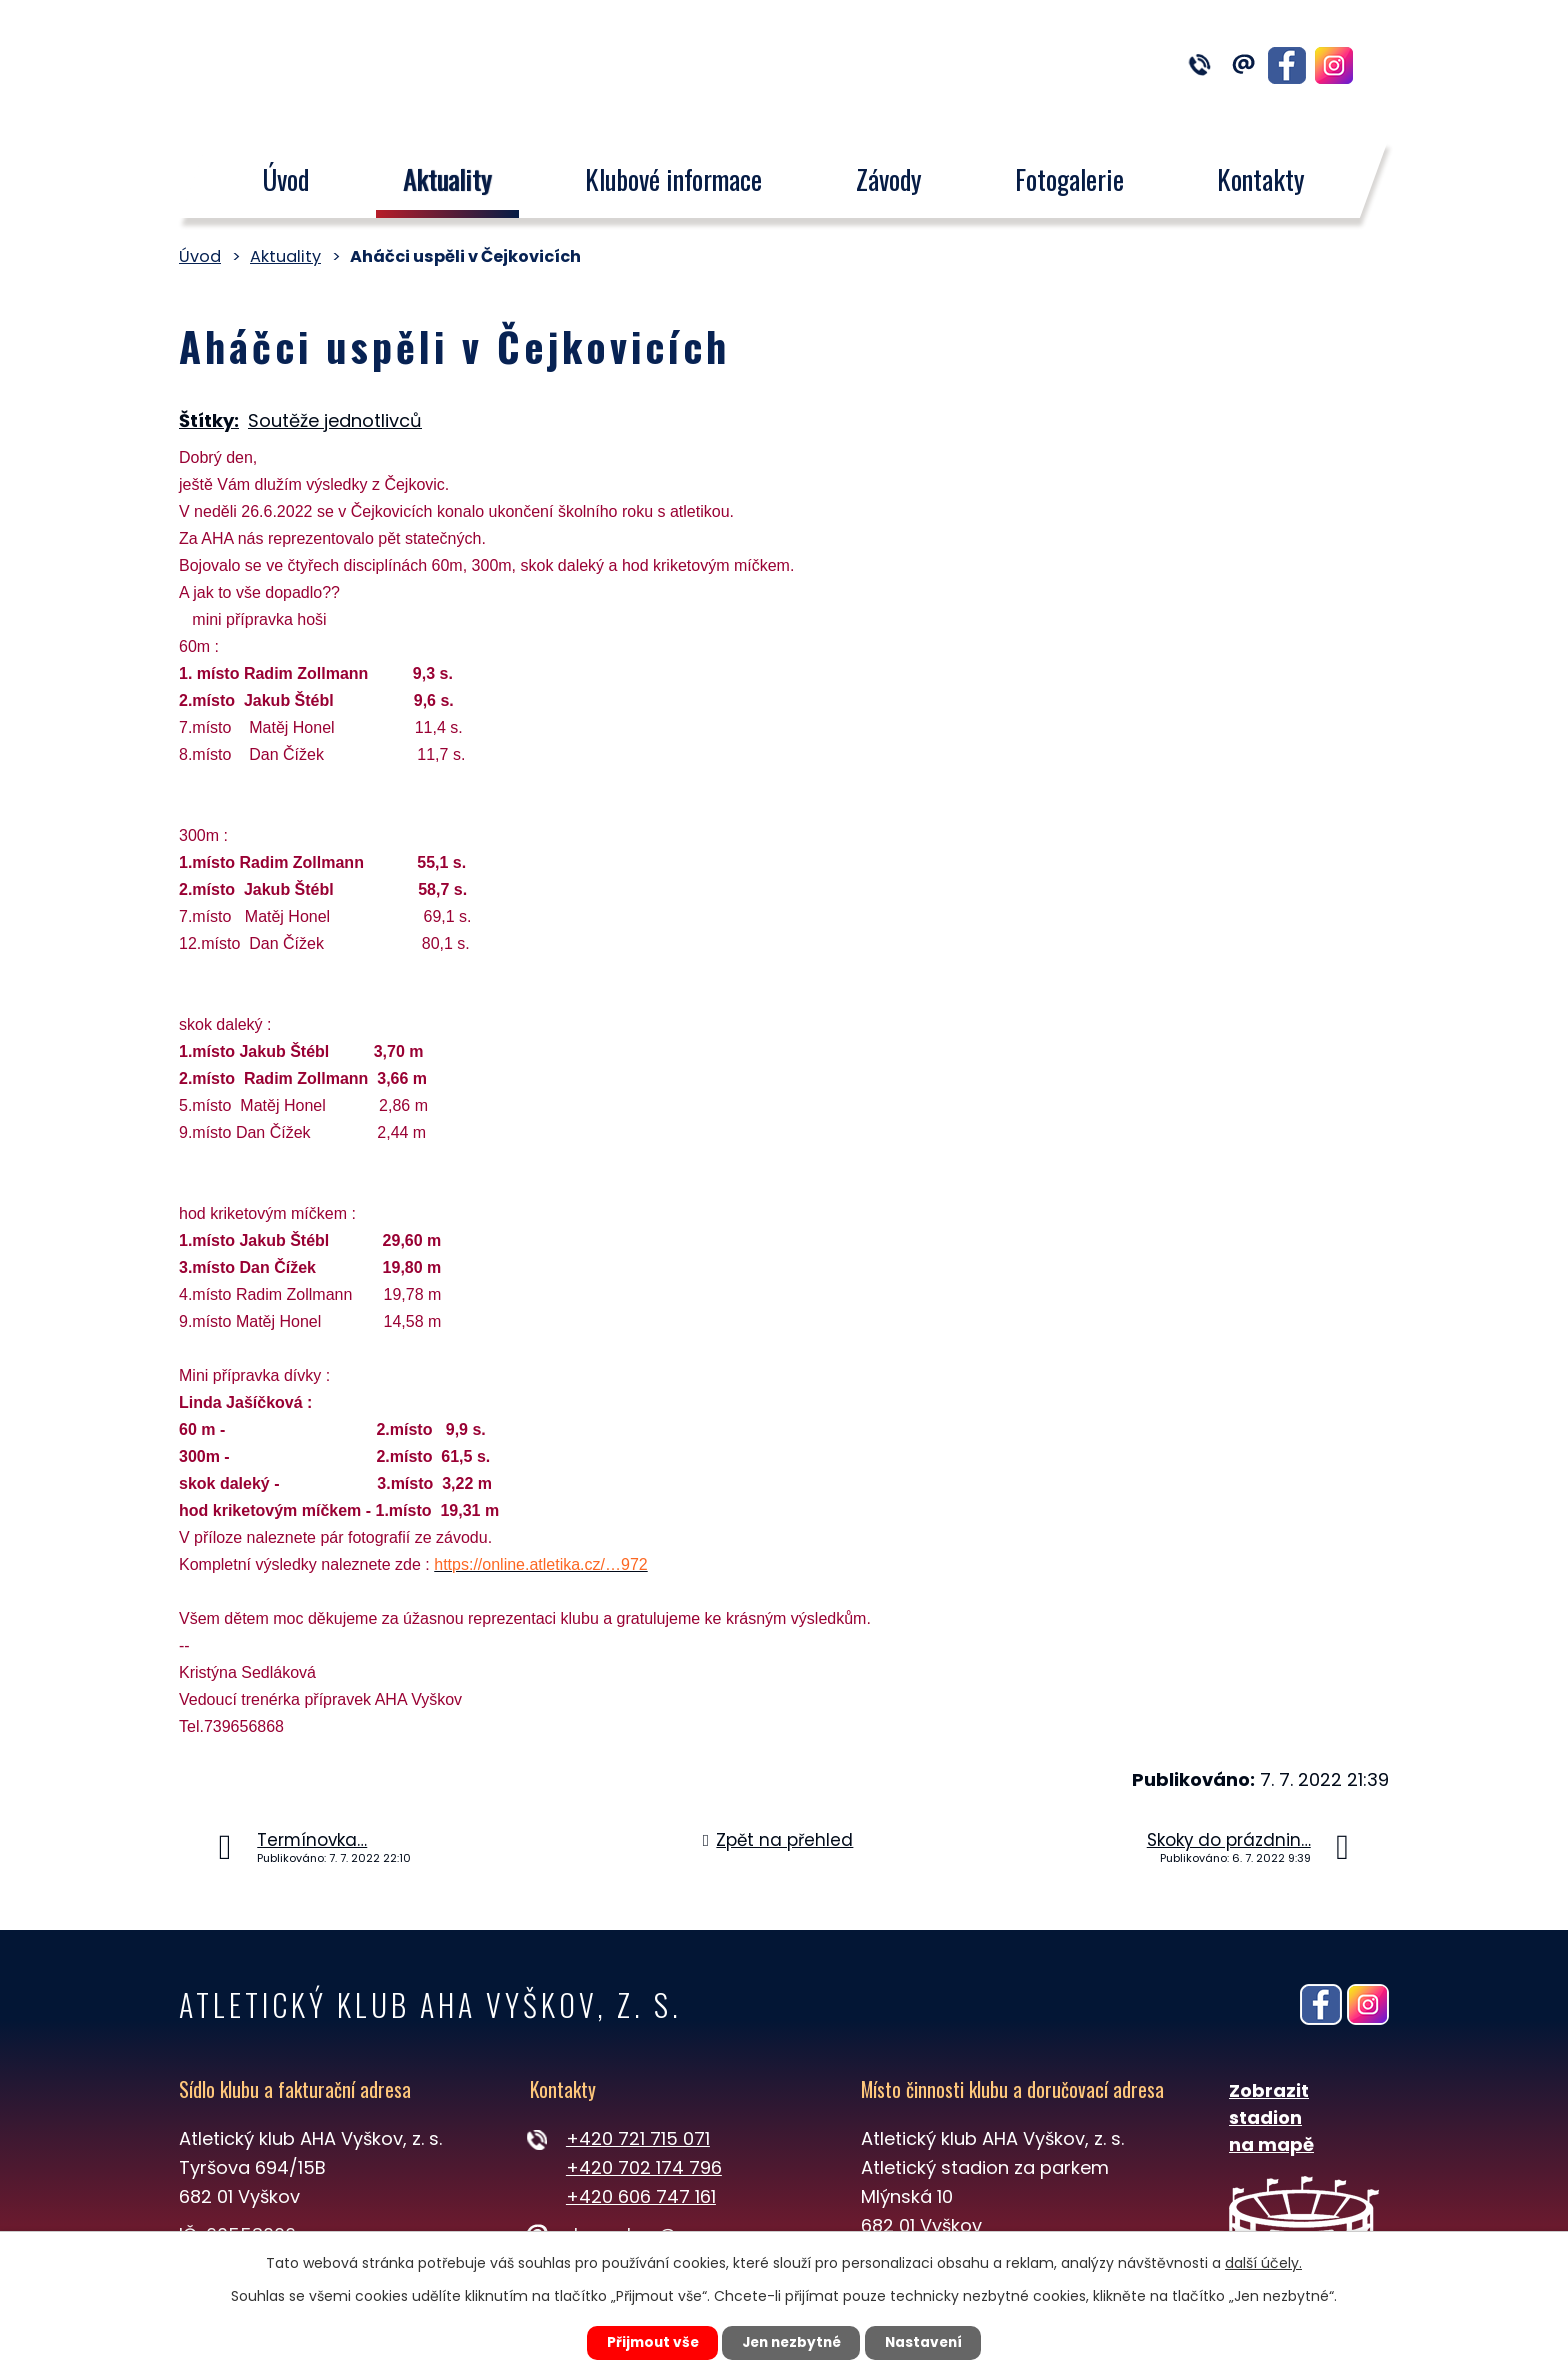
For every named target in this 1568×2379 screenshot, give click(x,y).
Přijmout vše (645, 2342)
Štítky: (209, 420)
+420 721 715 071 (638, 2138)
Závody (889, 179)
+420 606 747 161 (641, 2196)
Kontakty (1262, 179)
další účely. (1263, 2262)
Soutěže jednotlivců (335, 420)
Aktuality (447, 179)
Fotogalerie (1069, 179)
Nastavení (930, 2342)
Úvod (285, 179)
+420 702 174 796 (644, 2167)
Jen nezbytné (791, 2342)
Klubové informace (673, 179)
